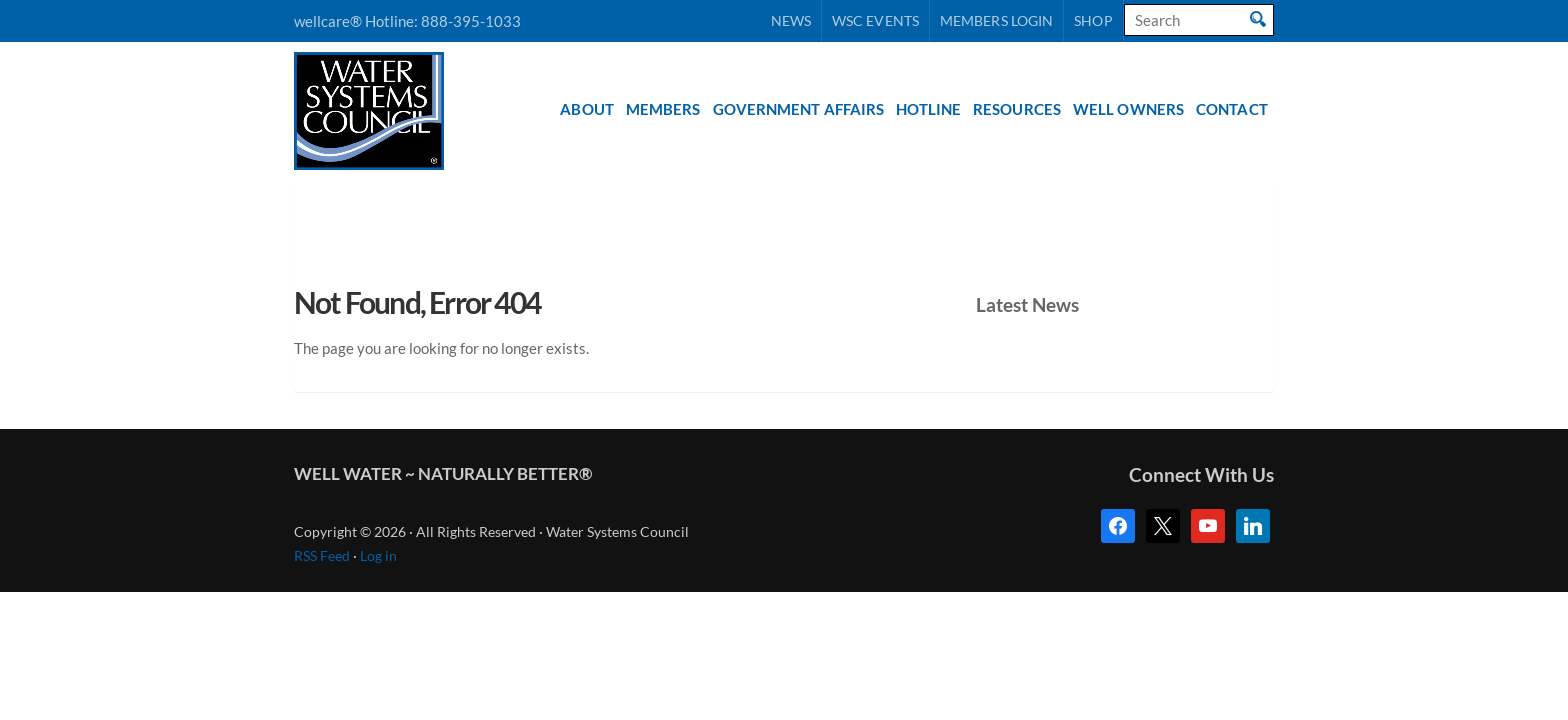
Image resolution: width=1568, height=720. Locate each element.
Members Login (996, 20)
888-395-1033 (471, 21)
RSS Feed (322, 556)
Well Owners (1128, 109)
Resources (1017, 109)
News (791, 20)
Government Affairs (799, 109)
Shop (1093, 20)
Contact (1232, 109)
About (587, 109)
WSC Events (875, 20)
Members (663, 109)
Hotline (928, 109)
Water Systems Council (369, 111)
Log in (378, 556)
